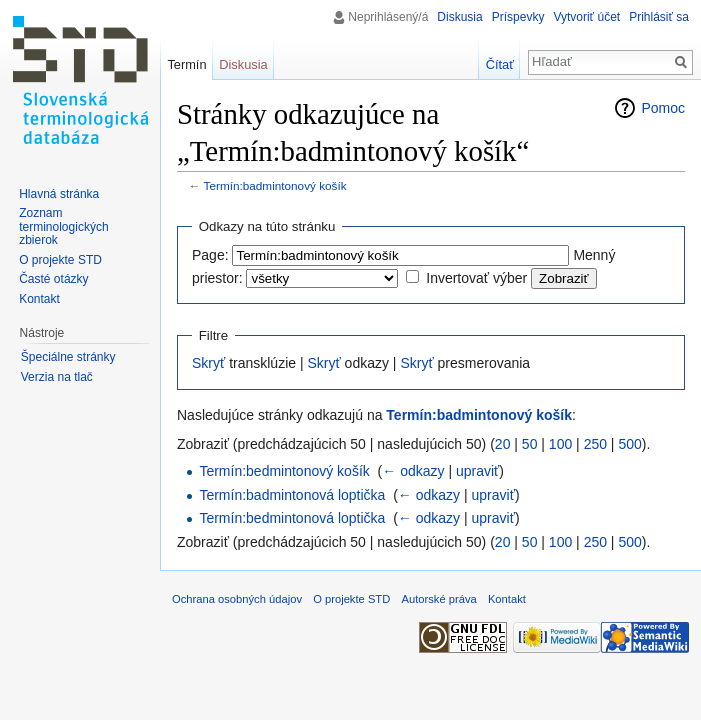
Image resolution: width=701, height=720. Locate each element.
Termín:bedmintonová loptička (292, 518)
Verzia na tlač (57, 377)
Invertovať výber (476, 278)
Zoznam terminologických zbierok (63, 226)
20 (503, 444)
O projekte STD (60, 260)
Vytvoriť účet (586, 17)
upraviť (477, 471)
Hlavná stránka (59, 194)
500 (629, 444)
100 (560, 444)
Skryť (208, 363)
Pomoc (663, 108)
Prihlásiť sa (659, 17)
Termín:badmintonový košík (275, 185)
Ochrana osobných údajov (237, 599)
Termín (186, 64)
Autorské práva (438, 599)
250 (595, 444)
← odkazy (413, 471)
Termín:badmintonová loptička (292, 495)
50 (530, 444)
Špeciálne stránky (68, 357)
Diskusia (459, 17)
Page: (210, 255)
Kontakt (39, 299)
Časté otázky (53, 279)
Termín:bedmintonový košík (284, 471)
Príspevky (518, 17)
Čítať (500, 64)
